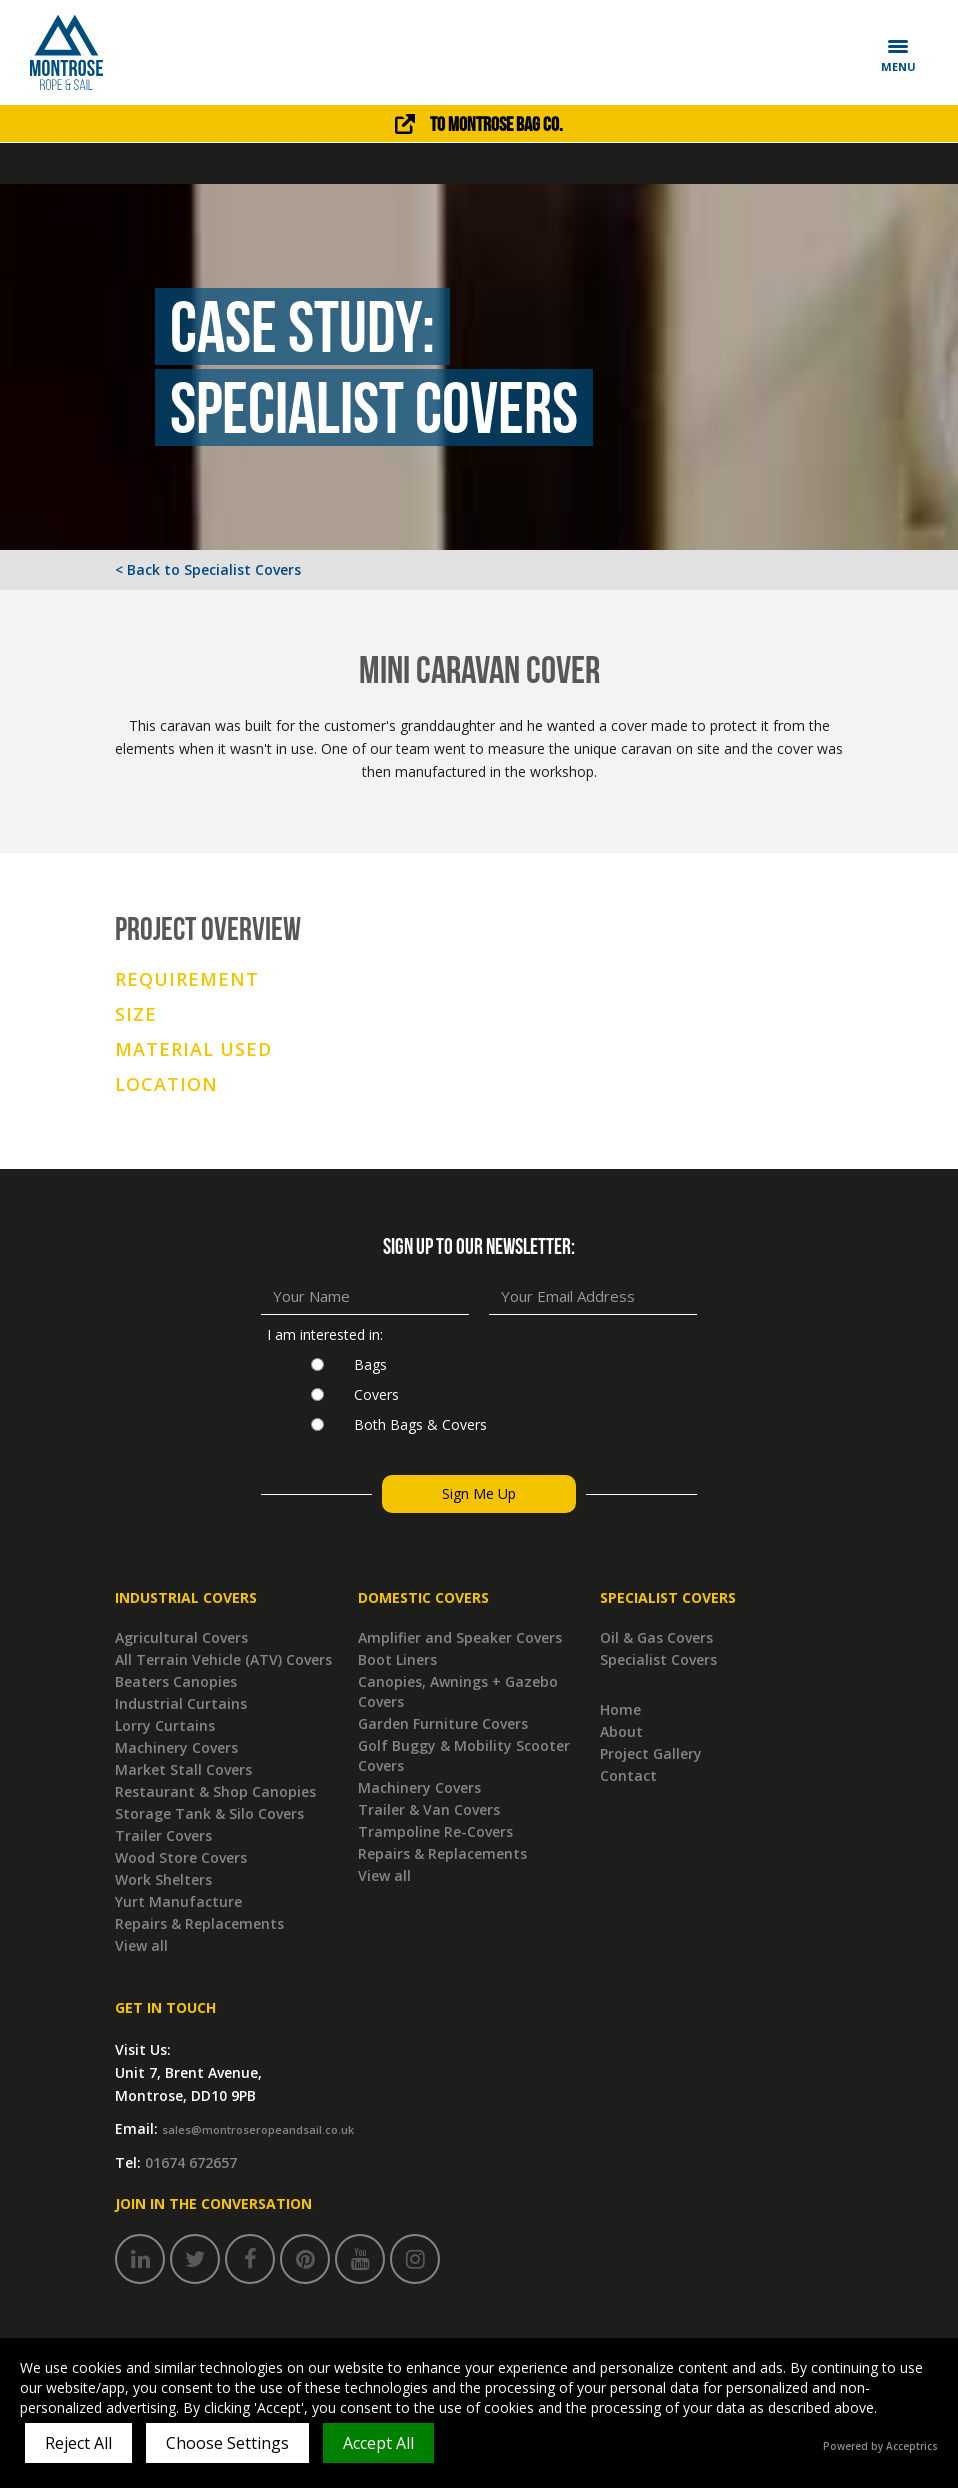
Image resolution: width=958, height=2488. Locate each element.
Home (620, 1709)
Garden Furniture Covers (443, 1723)
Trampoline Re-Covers (435, 1831)
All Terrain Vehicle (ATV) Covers (223, 1659)
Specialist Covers (658, 1659)
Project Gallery (651, 1753)
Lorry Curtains (165, 1725)
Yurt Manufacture (178, 1901)
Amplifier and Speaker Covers (460, 1637)
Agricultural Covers (181, 1637)
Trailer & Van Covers (429, 1809)
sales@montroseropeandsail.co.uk (258, 2129)
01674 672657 (191, 2162)
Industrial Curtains (181, 1703)
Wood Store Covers (181, 1857)
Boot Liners (397, 1659)
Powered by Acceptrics (880, 2446)
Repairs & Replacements (199, 1923)
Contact (628, 1775)
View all (141, 1945)
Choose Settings (227, 2443)
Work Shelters (163, 1879)
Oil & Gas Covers (656, 1637)
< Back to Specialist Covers (208, 569)
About (621, 1731)
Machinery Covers (176, 1747)
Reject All (78, 2443)
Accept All (378, 2443)
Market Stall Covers (183, 1769)
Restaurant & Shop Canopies (215, 1791)
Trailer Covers (163, 1835)
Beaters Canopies (176, 1681)
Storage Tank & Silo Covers (209, 1813)
